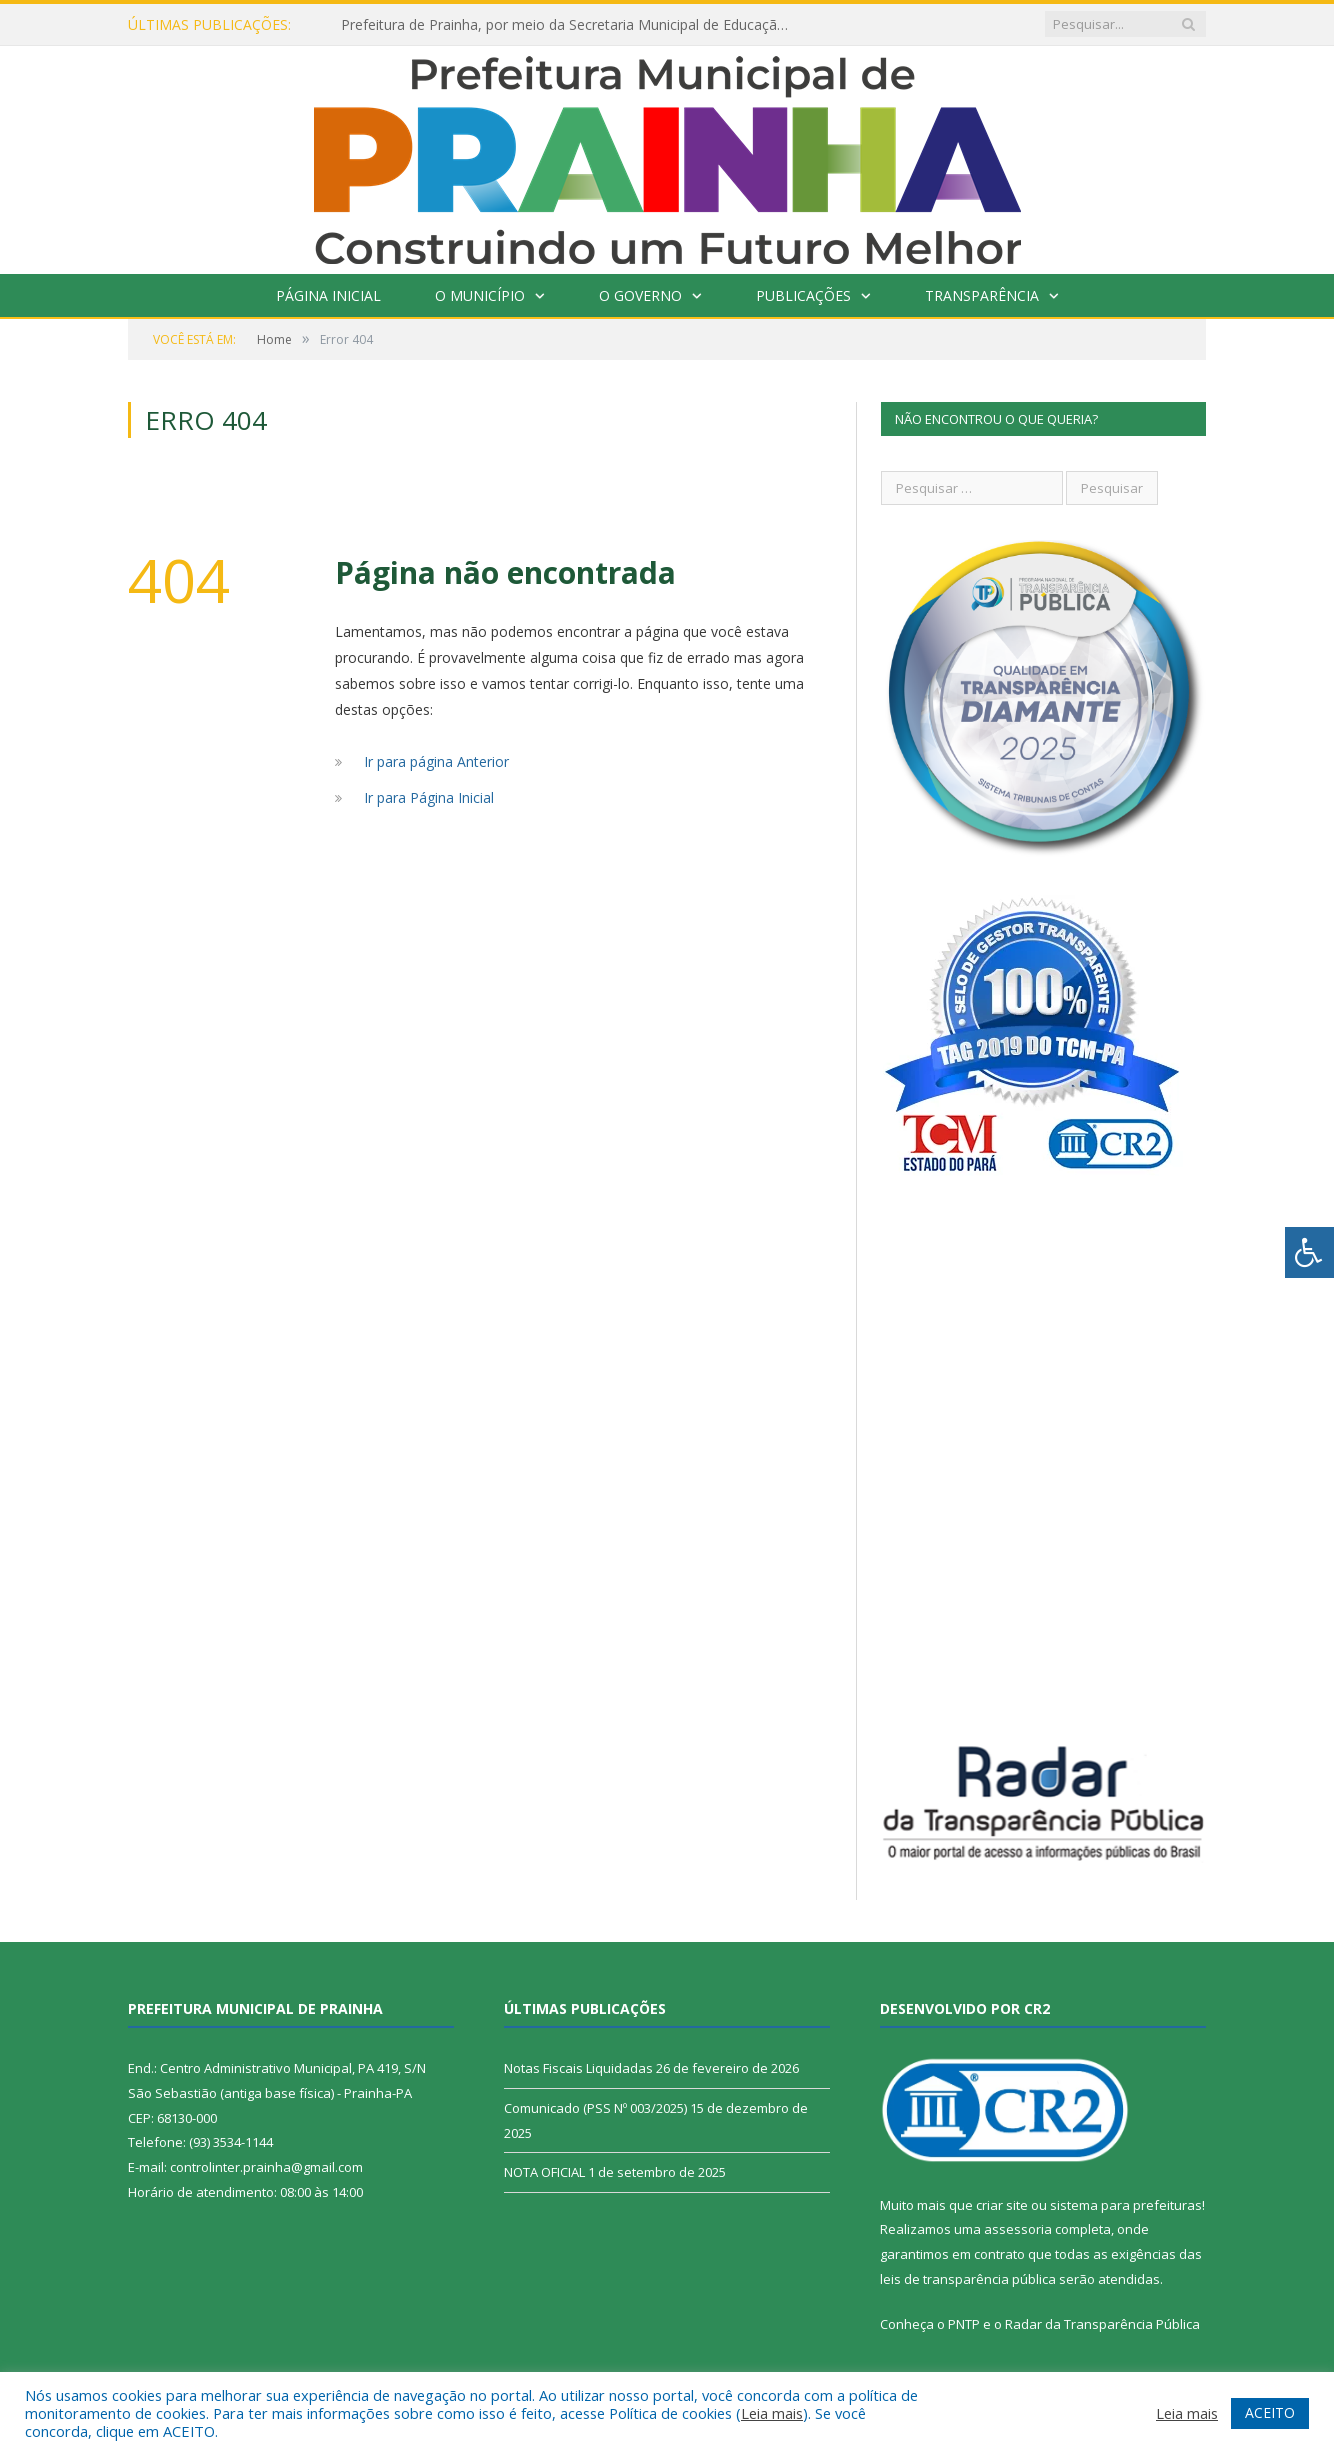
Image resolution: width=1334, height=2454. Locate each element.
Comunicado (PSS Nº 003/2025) (595, 2108)
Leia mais (772, 2413)
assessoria (1018, 2229)
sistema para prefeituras (1126, 2205)
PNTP (964, 2324)
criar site (1002, 2205)
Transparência (982, 295)
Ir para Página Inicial (429, 797)
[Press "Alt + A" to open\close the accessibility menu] (1309, 1252)
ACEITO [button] (1270, 2412)
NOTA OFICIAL (544, 2172)
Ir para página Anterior (436, 761)
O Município (480, 295)
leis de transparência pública (968, 2279)
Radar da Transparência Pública (1102, 2324)
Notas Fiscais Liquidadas (578, 2068)
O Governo (640, 295)
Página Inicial (328, 295)
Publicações (803, 295)
